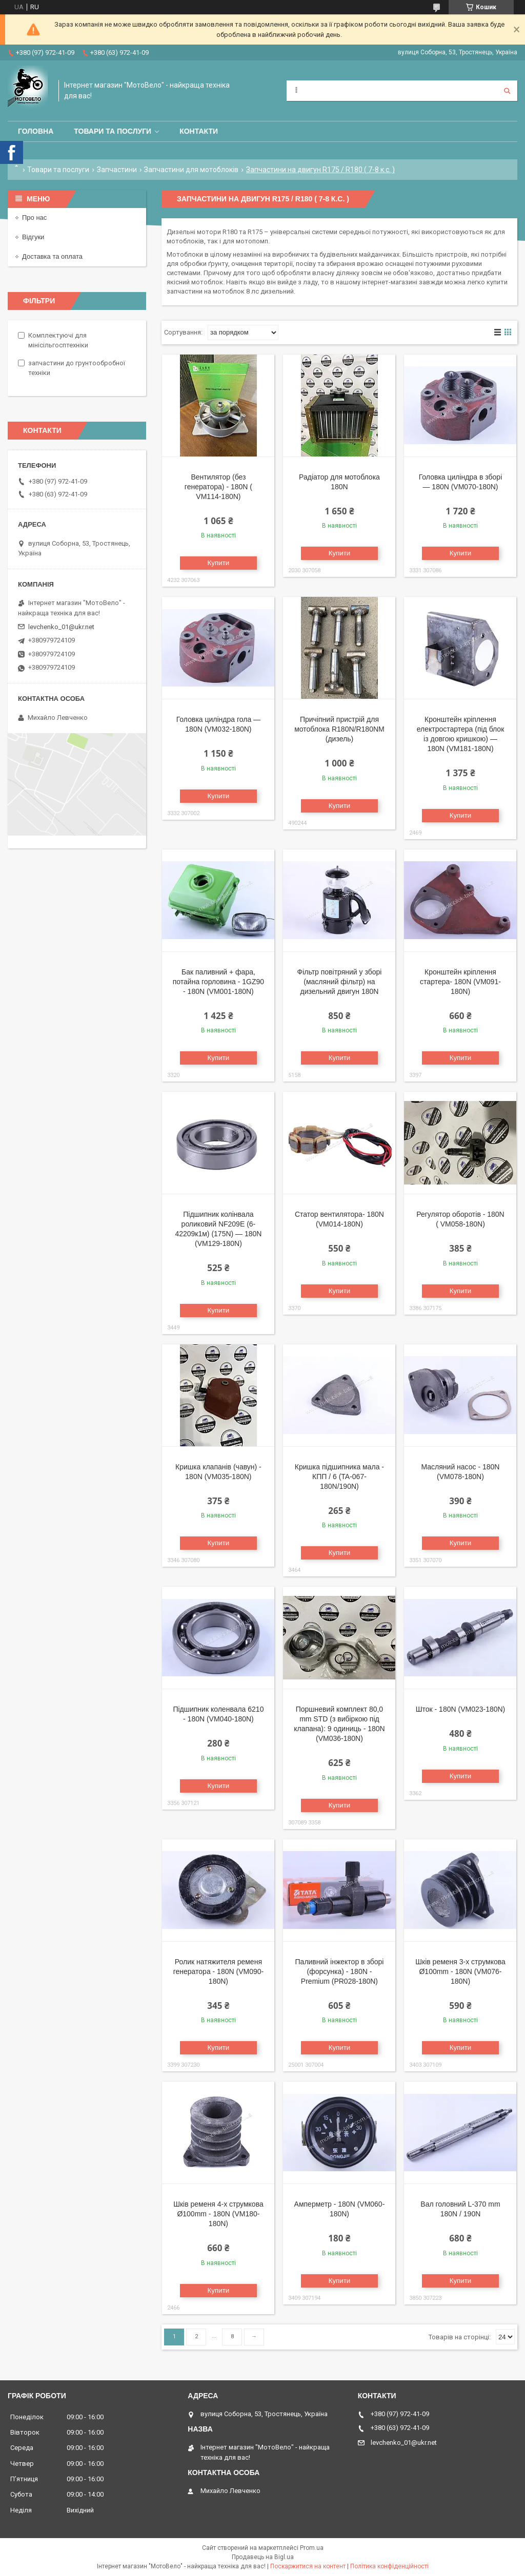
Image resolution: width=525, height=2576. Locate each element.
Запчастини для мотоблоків (191, 169)
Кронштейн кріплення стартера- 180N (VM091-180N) (460, 981)
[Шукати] (507, 90)
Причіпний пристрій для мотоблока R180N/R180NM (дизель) (339, 729)
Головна (35, 131)
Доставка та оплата (52, 256)
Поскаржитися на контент (308, 2566)
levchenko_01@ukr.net (61, 627)
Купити (219, 563)
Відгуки (33, 237)
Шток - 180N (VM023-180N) (461, 1709)
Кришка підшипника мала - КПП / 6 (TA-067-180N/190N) (339, 1476)
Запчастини (117, 169)
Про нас (34, 217)
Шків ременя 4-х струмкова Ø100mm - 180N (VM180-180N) (218, 2214)
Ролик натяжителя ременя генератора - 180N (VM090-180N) (218, 1971)
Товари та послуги (112, 131)
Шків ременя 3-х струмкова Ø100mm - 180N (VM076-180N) (460, 1971)
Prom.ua (312, 2547)
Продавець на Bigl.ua (263, 2557)
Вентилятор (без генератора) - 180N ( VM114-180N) (218, 487)
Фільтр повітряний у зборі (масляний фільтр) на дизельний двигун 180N (339, 981)
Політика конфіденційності (389, 2566)
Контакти (198, 131)
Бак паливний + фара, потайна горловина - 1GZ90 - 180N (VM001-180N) (218, 981)
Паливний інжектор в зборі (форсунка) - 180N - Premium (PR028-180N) (339, 1971)
